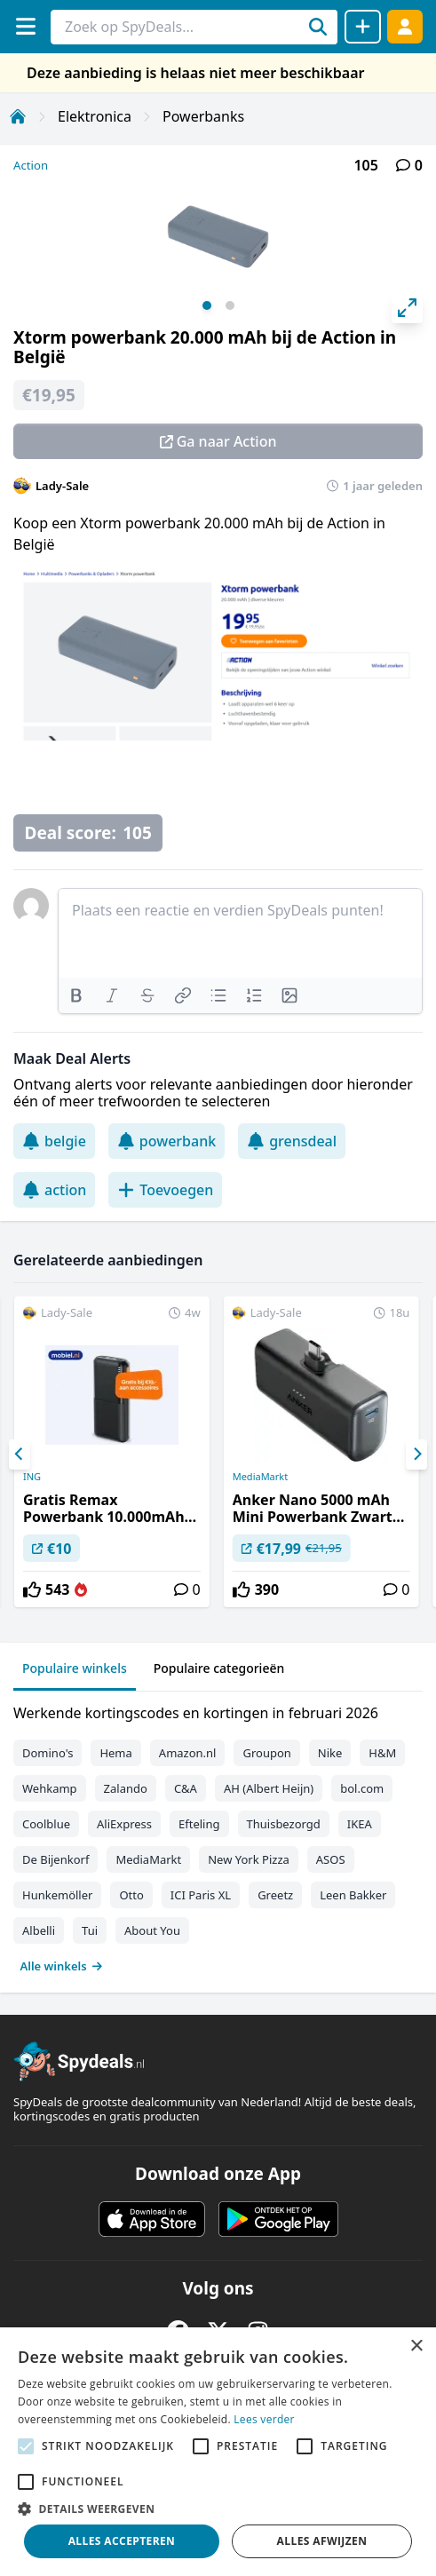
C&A (185, 1788)
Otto (131, 1895)
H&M (382, 1753)
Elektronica (94, 116)
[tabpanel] (218, 1835)
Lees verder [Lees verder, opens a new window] (264, 2419)
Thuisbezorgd (284, 1824)
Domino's (47, 1753)
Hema (115, 1753)
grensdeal (292, 1141)
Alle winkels (61, 1966)
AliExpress (124, 1824)
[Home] (18, 116)
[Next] (416, 1454)
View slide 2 (230, 305)
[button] (218, 2508)
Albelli (38, 1930)
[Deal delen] (363, 27)
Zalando (125, 1788)
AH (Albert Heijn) (268, 1788)
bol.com (362, 1788)
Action (30, 165)
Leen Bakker (353, 1895)
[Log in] (405, 26)
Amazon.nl (188, 1753)
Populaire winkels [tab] (74, 1668)
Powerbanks (203, 116)
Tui (90, 1930)
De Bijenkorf (55, 1859)
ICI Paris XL (200, 1895)
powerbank (166, 1141)
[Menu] (25, 26)
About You (152, 1930)
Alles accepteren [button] (122, 2540)
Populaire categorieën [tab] (219, 1668)
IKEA (359, 1824)
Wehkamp (49, 1788)
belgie (54, 1141)
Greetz (275, 1895)
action (54, 1190)
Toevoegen (165, 1190)
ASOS (330, 1859)
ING (32, 1476)
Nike (330, 1753)
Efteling (198, 1824)
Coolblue (46, 1824)
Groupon (266, 1753)
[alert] (218, 2451)
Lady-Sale (62, 486)
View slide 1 (206, 305)
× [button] (416, 2346)
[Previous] (19, 1454)
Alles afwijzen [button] (322, 2540)
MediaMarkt (261, 1476)
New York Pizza (248, 1859)
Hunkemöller (57, 1895)
